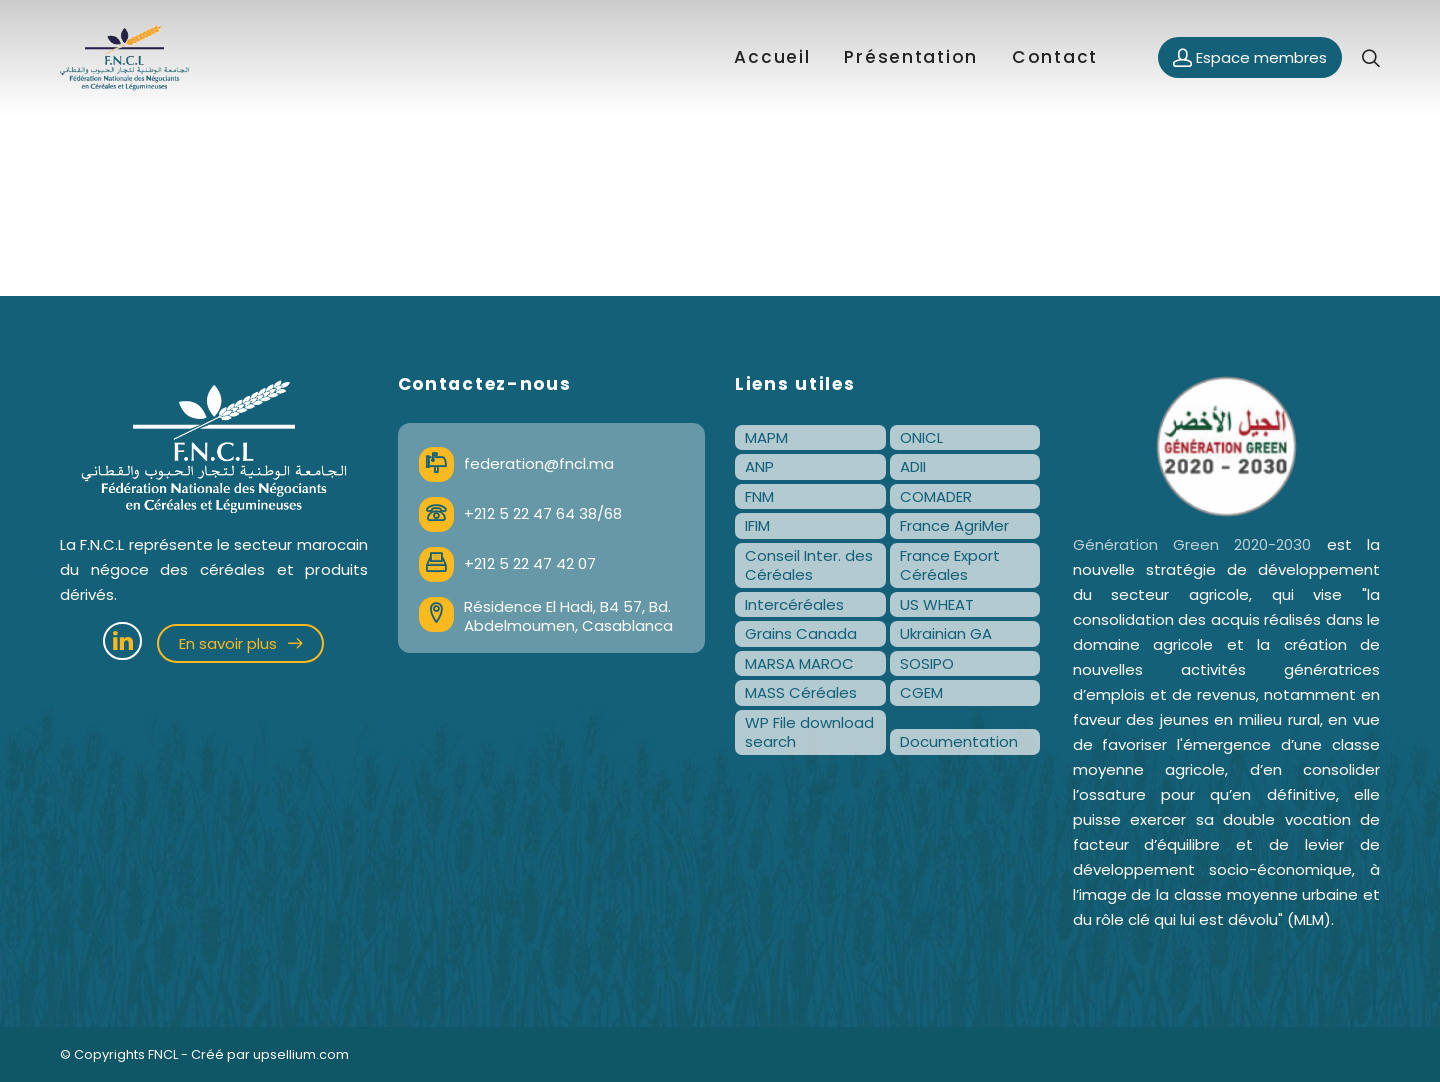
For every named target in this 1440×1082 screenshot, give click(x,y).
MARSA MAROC (799, 663)
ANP (759, 466)
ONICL (921, 437)
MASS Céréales (801, 692)
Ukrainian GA (946, 633)
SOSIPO (927, 663)
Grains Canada (801, 633)
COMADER (936, 496)
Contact (1055, 57)
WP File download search (809, 732)
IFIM (757, 525)
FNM (759, 496)
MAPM (766, 437)
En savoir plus (240, 643)
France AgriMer (954, 525)
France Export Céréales (950, 565)
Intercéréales (794, 604)
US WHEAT (937, 604)
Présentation (911, 57)
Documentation (959, 741)
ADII (913, 466)
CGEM (921, 692)
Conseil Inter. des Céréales (809, 565)
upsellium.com (301, 1054)
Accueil (772, 57)
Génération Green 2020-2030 (1192, 544)
